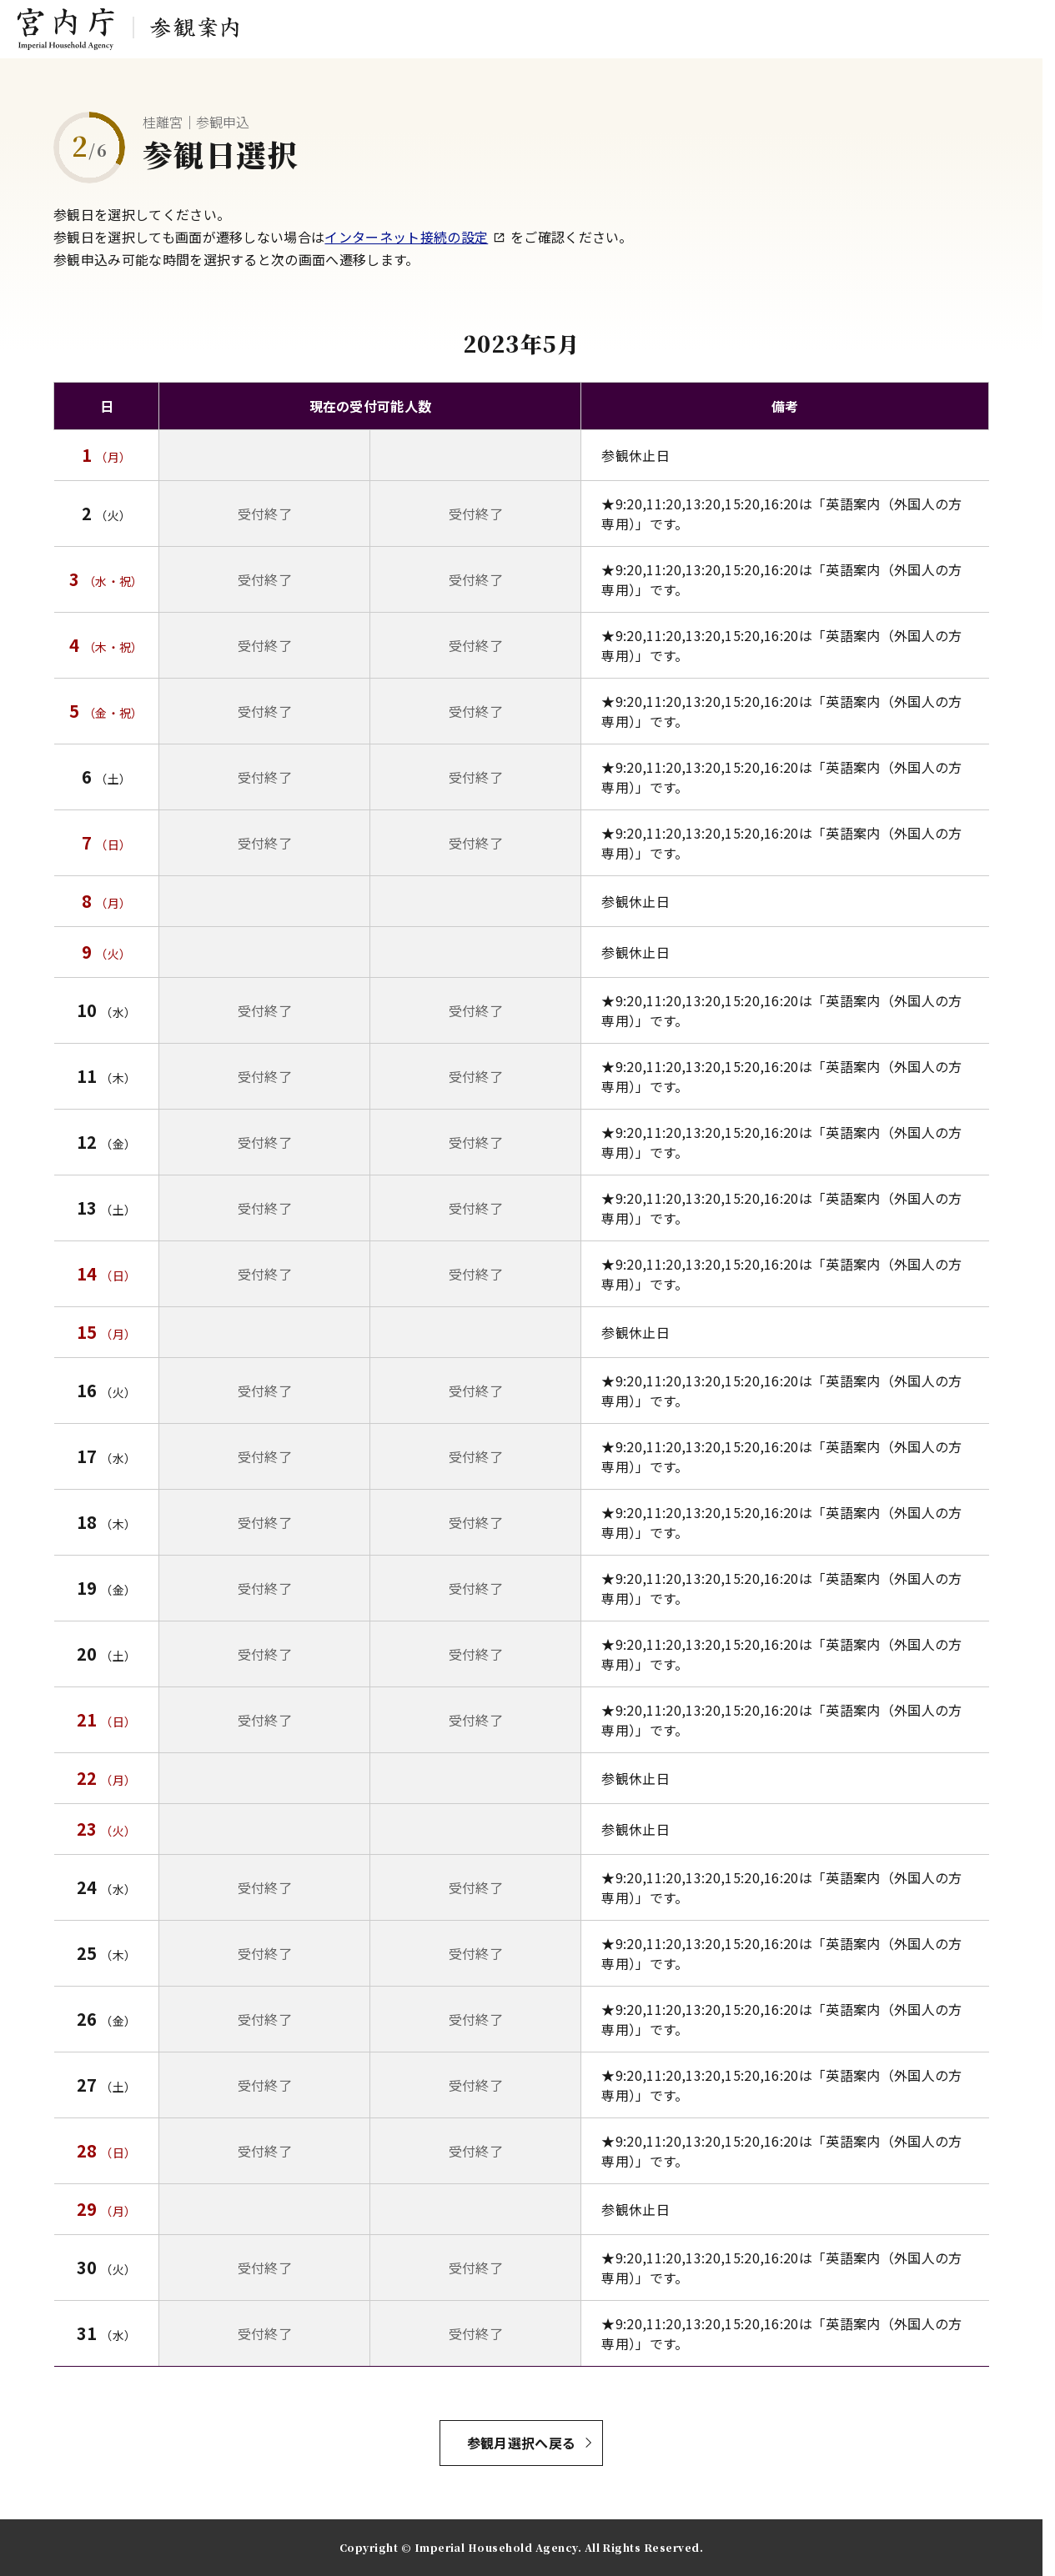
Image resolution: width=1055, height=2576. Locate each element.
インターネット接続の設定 (414, 237)
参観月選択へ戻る (521, 2443)
